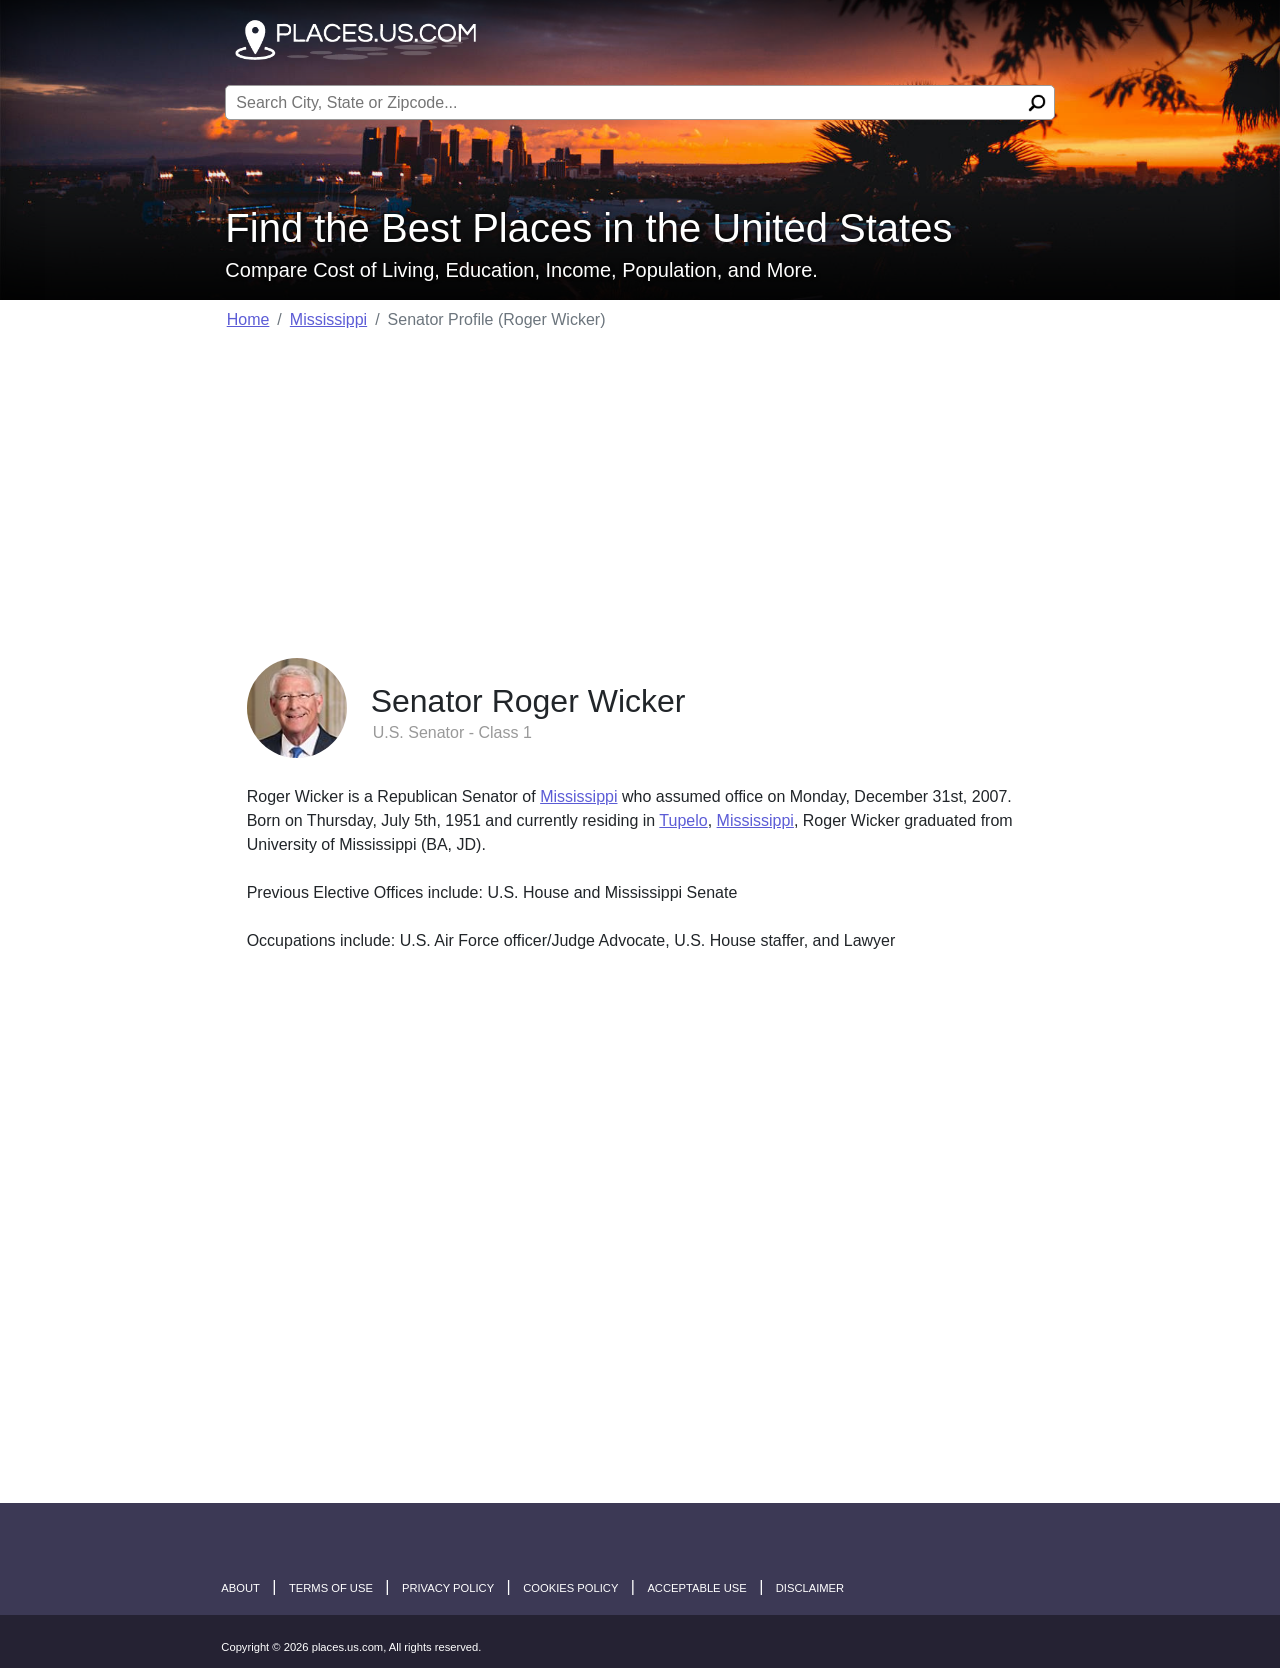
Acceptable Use (696, 1588)
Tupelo (683, 820)
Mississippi (328, 319)
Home (248, 319)
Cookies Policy (570, 1588)
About (240, 1588)
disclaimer (810, 1588)
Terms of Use (331, 1588)
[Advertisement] (640, 488)
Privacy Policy (448, 1588)
